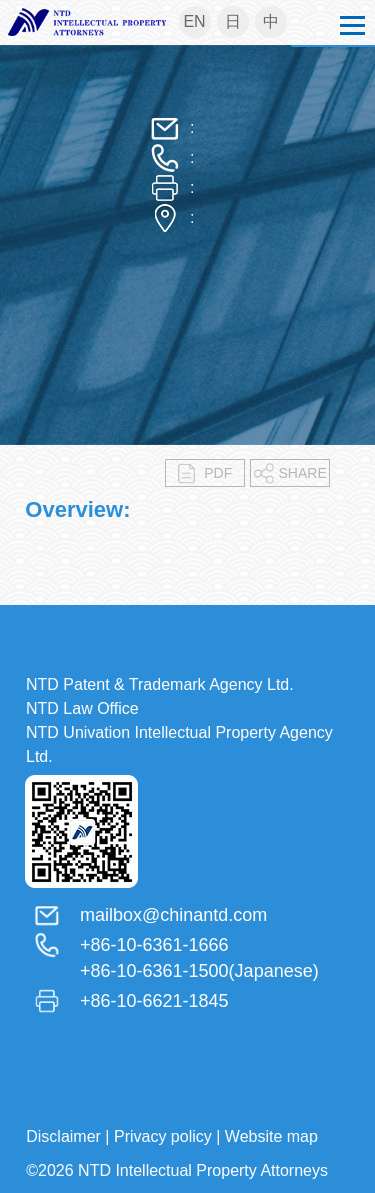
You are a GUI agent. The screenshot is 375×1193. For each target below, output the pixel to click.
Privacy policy (163, 1136)
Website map (271, 1136)
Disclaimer (63, 1136)
